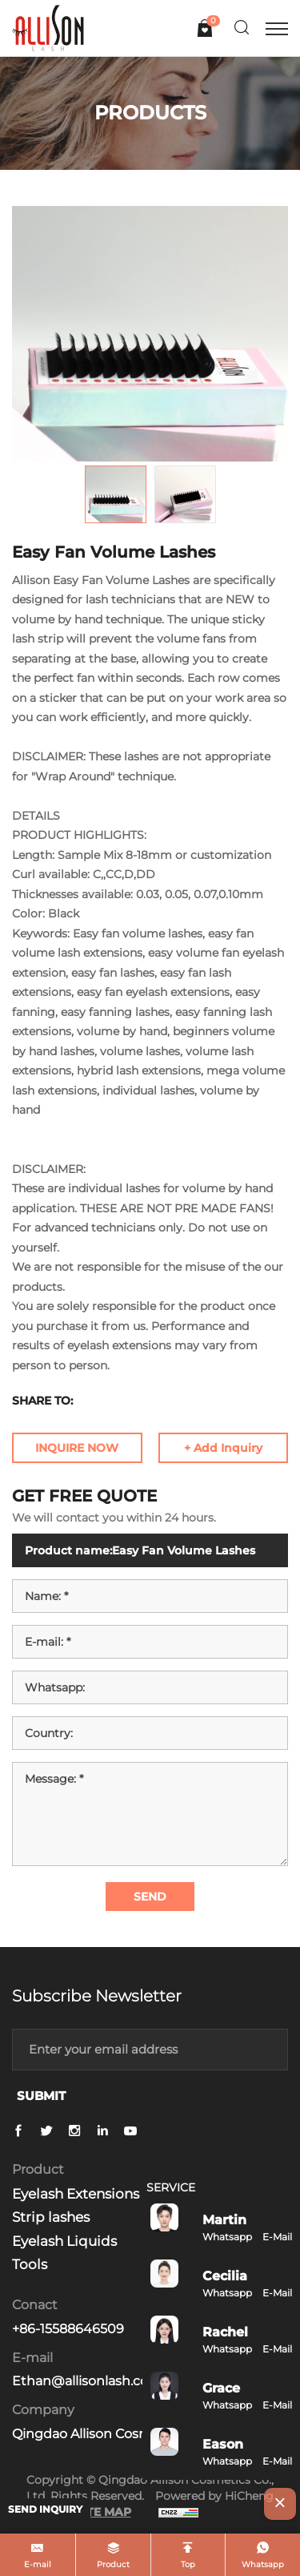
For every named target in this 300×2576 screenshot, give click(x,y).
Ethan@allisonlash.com (87, 2381)
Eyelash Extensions (75, 2194)
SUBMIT (41, 2095)
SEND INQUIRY (45, 2509)
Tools (29, 2264)
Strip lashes (51, 2217)
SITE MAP (103, 2512)
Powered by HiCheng (214, 2496)
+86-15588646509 (68, 2328)
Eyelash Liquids (64, 2241)
